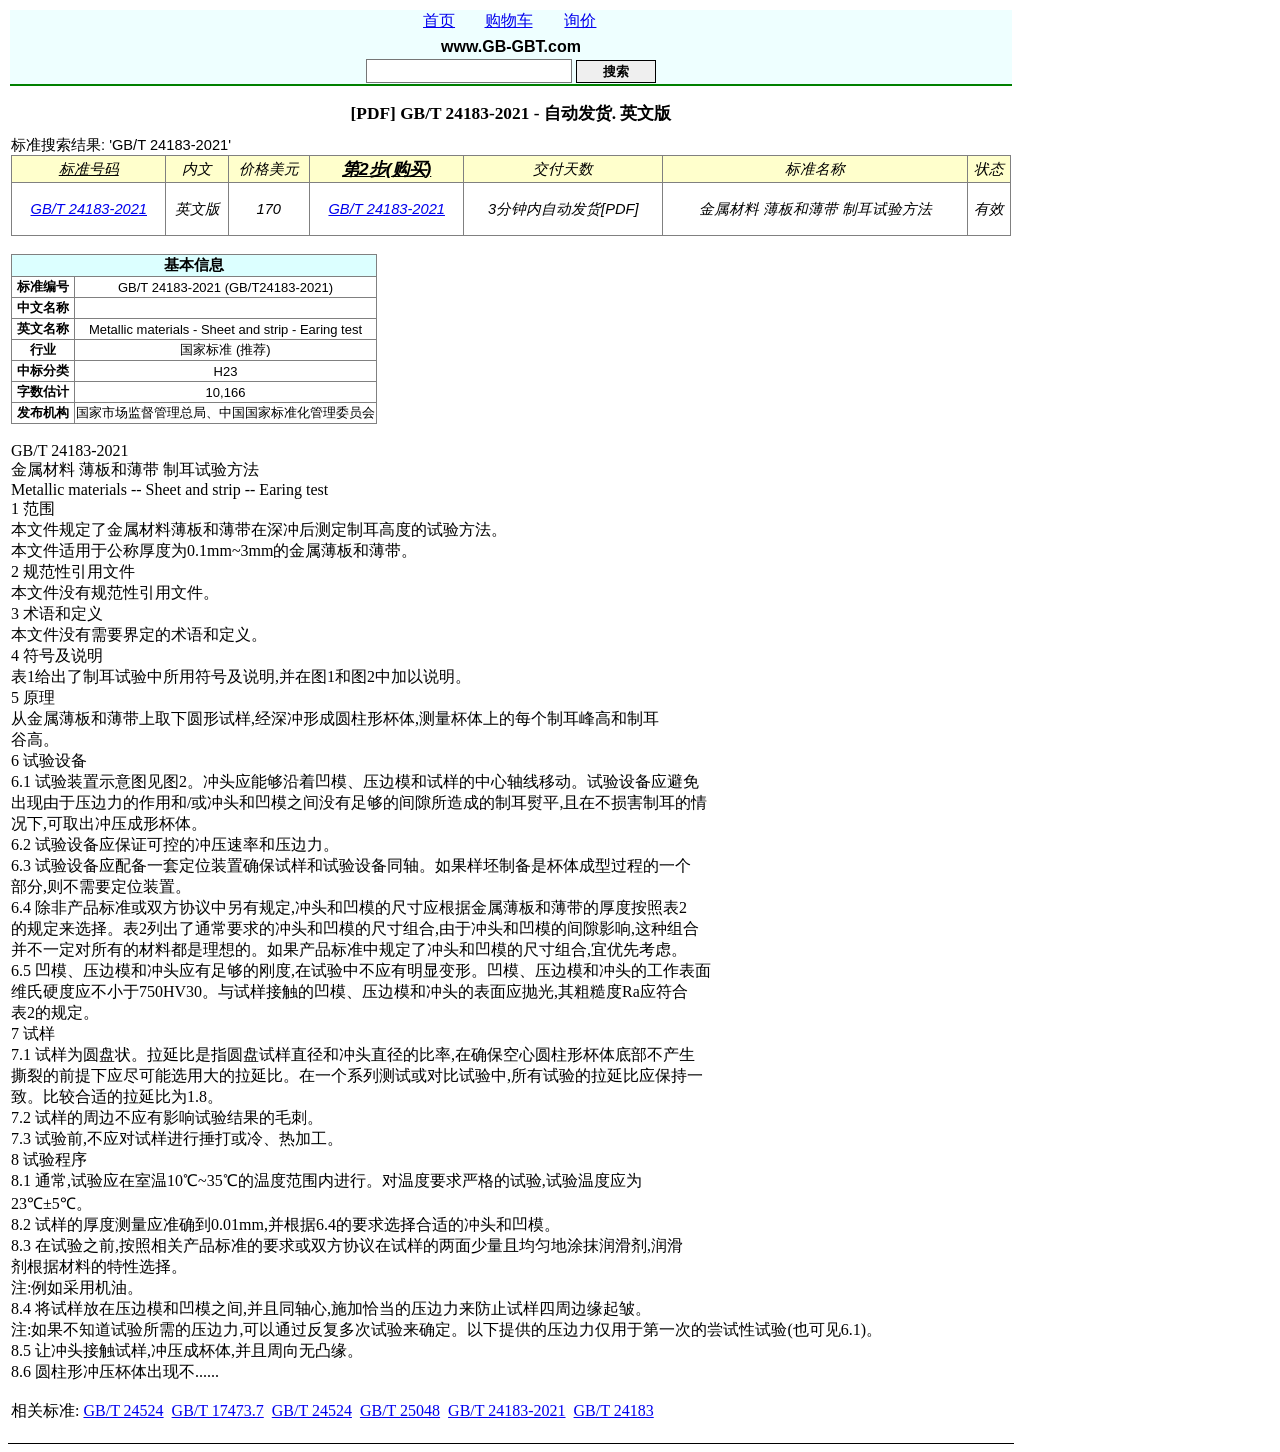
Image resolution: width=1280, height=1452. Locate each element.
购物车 (509, 20)
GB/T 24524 (123, 1410)
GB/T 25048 (400, 1410)
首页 (439, 20)
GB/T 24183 (614, 1410)
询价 (580, 20)
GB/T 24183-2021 (88, 209)
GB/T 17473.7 (218, 1410)
